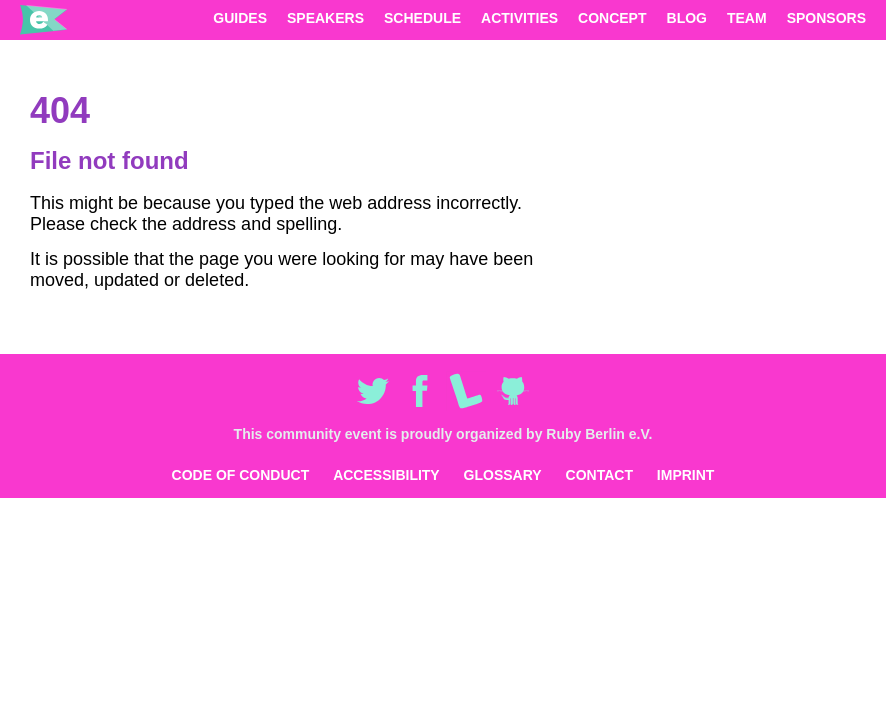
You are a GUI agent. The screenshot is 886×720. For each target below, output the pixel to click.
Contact (599, 475)
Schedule (422, 18)
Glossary (503, 475)
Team (747, 18)
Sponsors (826, 18)
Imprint (686, 475)
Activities (519, 18)
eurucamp (44, 20)
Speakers (325, 18)
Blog (687, 18)
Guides (240, 18)
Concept (612, 18)
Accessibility (386, 475)
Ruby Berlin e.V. (599, 434)
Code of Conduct (241, 475)
